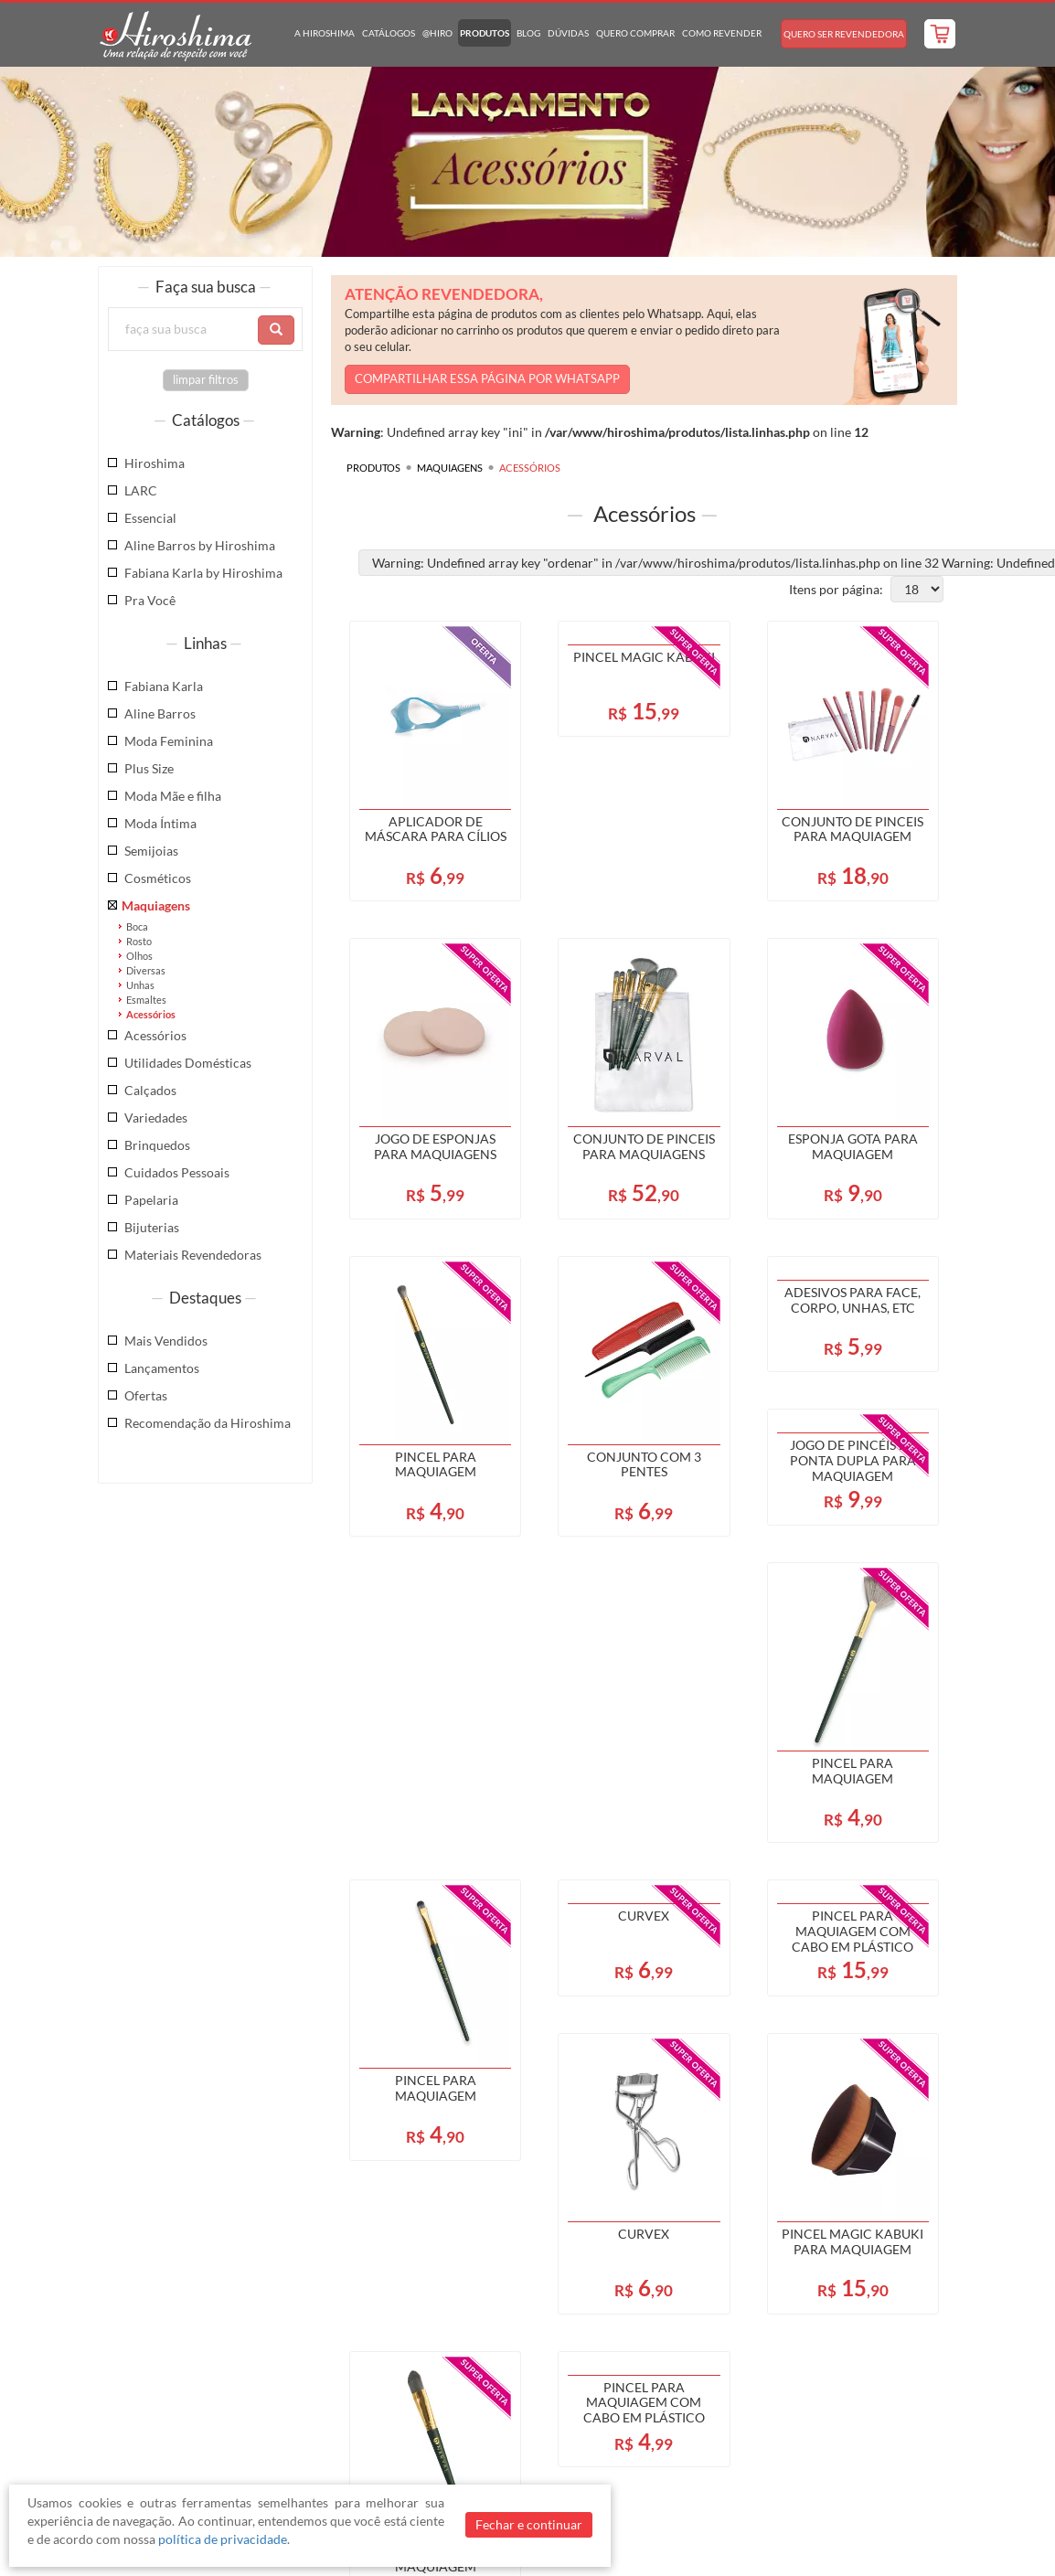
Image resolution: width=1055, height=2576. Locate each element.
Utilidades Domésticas (187, 1062)
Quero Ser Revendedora (843, 33)
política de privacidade (222, 2539)
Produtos (484, 32)
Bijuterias (151, 1227)
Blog (528, 32)
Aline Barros (160, 713)
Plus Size (149, 768)
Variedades (155, 1117)
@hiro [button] (437, 32)
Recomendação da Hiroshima (207, 1423)
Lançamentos (161, 1368)
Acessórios (151, 1014)
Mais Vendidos (166, 1340)
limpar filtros (206, 380)
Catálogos (388, 32)
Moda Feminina (168, 741)
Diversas (145, 970)
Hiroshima (154, 463)
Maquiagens (156, 905)
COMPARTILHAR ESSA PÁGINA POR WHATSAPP (487, 379)
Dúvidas (568, 32)
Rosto (139, 941)
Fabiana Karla (163, 686)
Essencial (150, 518)
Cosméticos (157, 878)
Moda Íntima (160, 823)
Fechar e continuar (528, 2524)
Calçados (150, 1090)
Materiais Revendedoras (192, 1254)
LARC (140, 490)
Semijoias (151, 850)
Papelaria (151, 1200)
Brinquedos (157, 1145)
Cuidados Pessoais (176, 1172)
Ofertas (145, 1395)
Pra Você (150, 600)
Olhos (139, 956)
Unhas (140, 985)
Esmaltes (146, 1000)
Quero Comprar (635, 32)
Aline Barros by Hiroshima (199, 545)
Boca (137, 926)
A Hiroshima (324, 32)
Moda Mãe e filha (172, 796)
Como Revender (722, 32)
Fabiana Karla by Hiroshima (203, 572)
